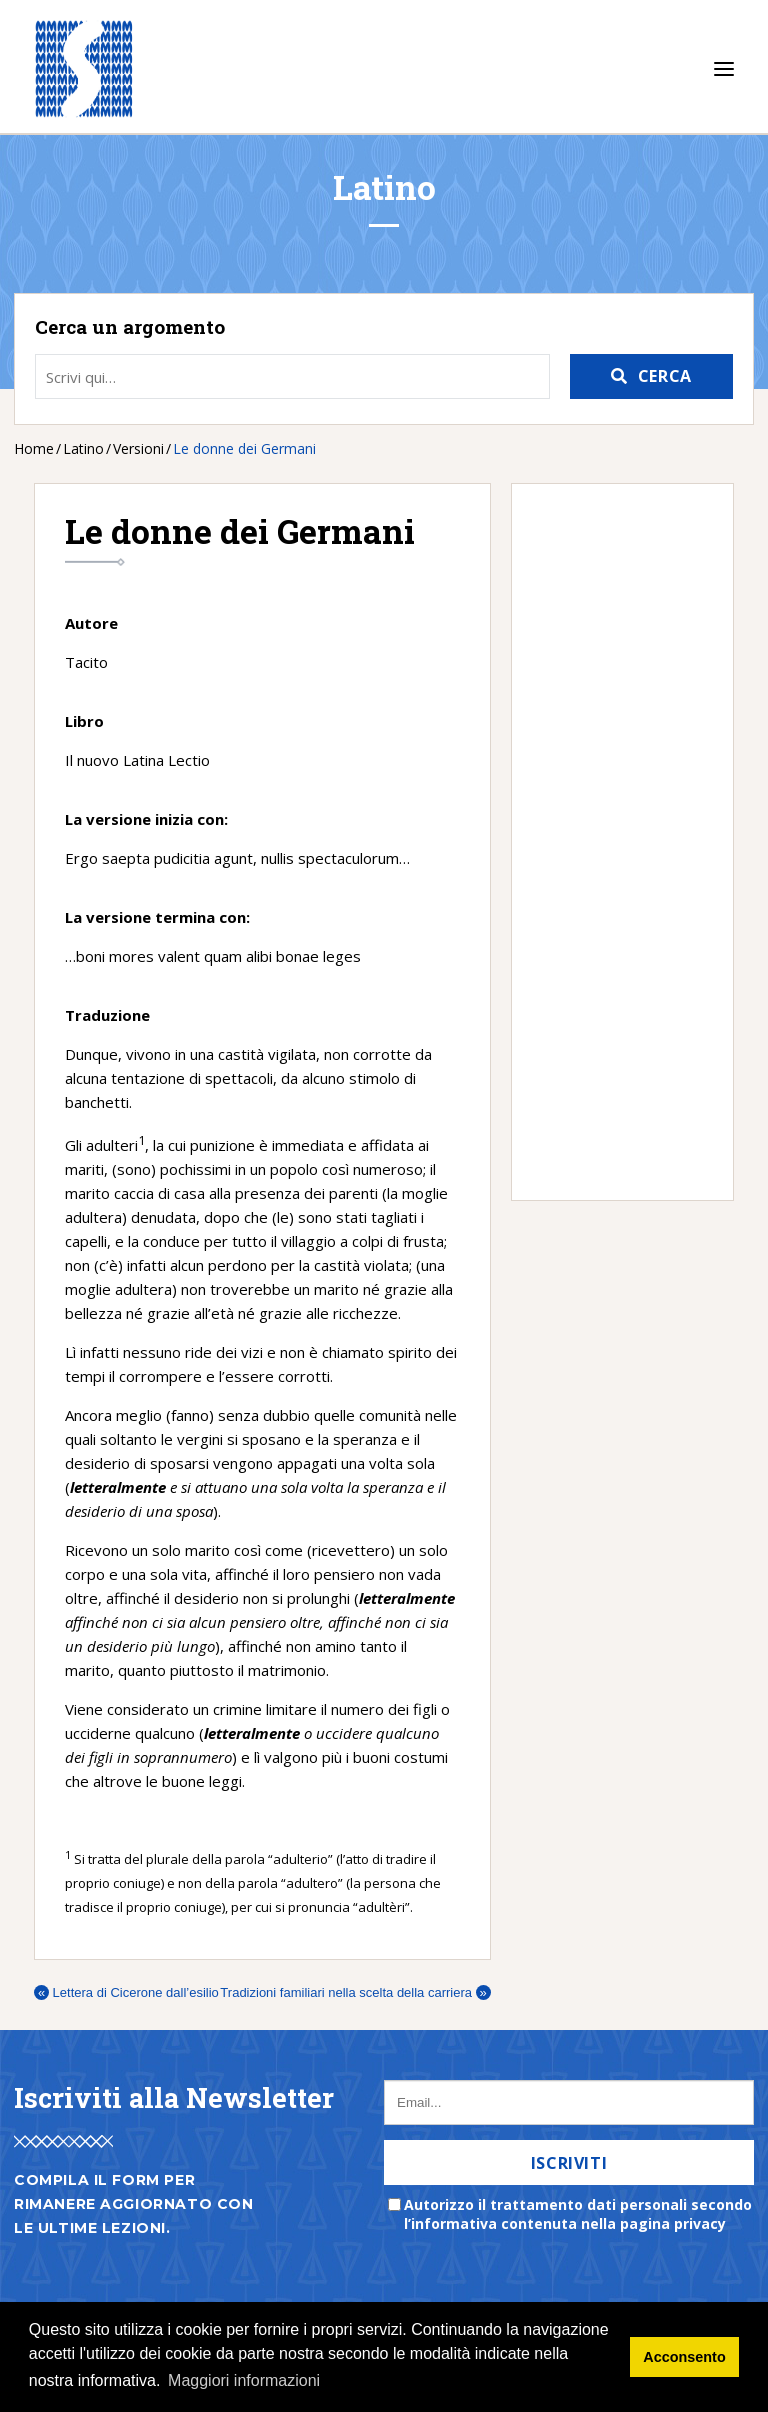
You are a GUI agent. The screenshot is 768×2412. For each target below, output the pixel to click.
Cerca (665, 376)
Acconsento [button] (684, 2357)
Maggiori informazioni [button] (244, 2380)
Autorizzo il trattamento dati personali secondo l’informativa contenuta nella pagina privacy (578, 2214)
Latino (83, 448)
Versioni (138, 448)
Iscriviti (569, 2163)
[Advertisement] (612, 842)
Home (34, 448)
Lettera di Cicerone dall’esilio (126, 1992)
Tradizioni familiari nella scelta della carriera (355, 1992)
